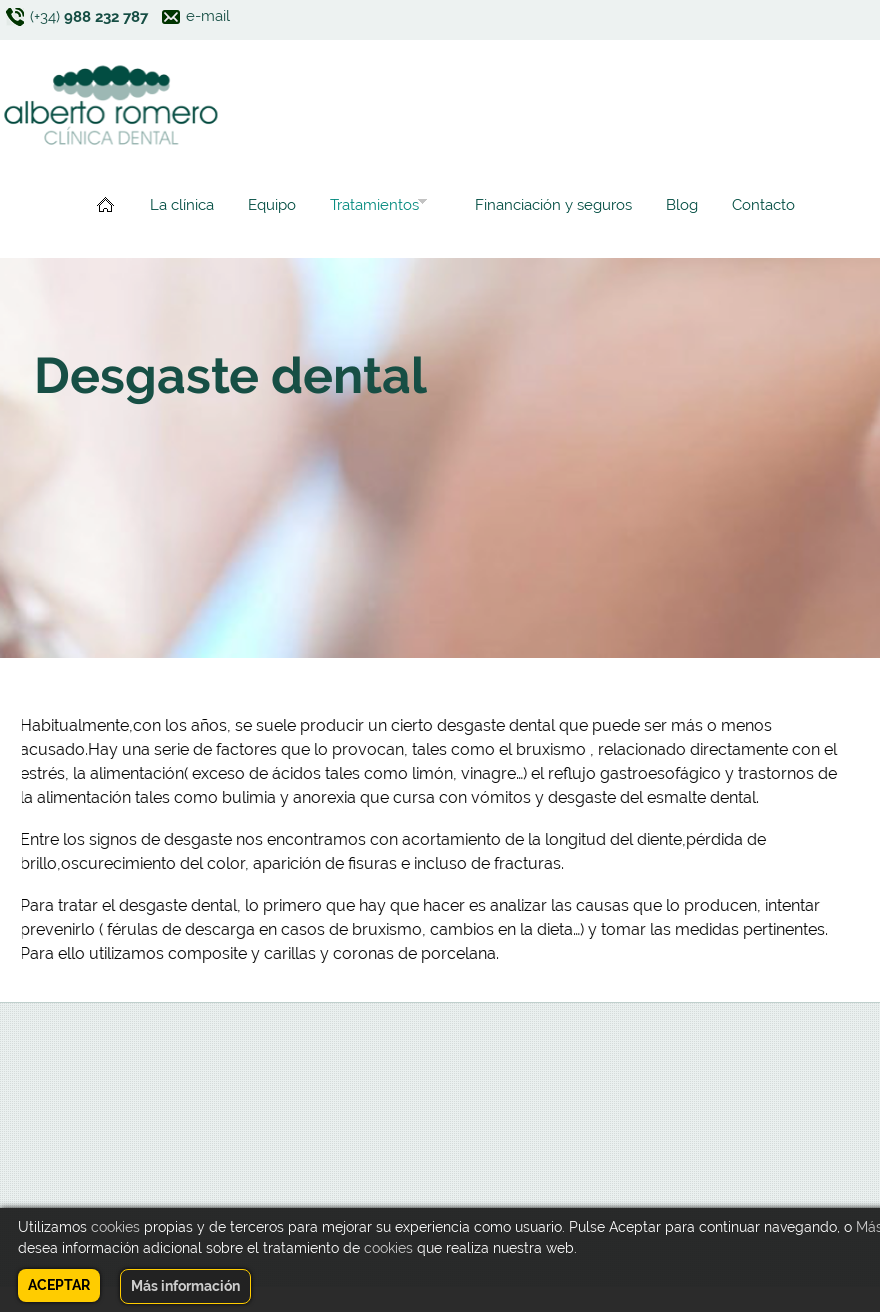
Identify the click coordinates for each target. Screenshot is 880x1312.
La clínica (182, 205)
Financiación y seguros (553, 205)
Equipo (272, 205)
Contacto (763, 205)
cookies (115, 1227)
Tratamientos (374, 207)
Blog (682, 205)
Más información (185, 1286)
